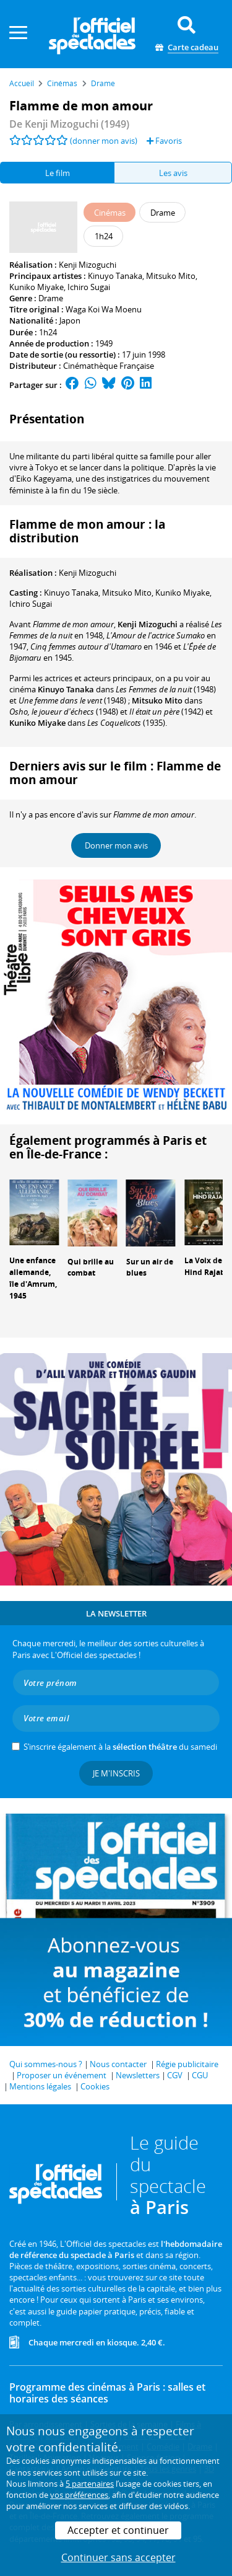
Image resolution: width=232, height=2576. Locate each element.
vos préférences (79, 2494)
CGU (200, 2075)
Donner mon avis (116, 845)
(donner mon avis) (103, 140)
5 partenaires (90, 2483)
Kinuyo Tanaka (115, 275)
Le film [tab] (57, 173)
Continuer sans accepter (118, 2557)
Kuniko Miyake (36, 287)
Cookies (95, 2086)
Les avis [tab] (173, 173)
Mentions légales (40, 2086)
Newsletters (138, 2075)
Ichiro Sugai (88, 287)
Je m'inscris (116, 1773)
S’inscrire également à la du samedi (120, 1746)
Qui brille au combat (90, 1267)
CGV (175, 2075)
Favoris (164, 140)
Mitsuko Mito (170, 275)
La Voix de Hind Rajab (204, 1266)
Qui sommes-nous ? (45, 2064)
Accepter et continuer (118, 2530)
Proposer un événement (61, 2075)
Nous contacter (118, 2064)
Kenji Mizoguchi (87, 264)
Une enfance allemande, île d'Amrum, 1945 (33, 1277)
